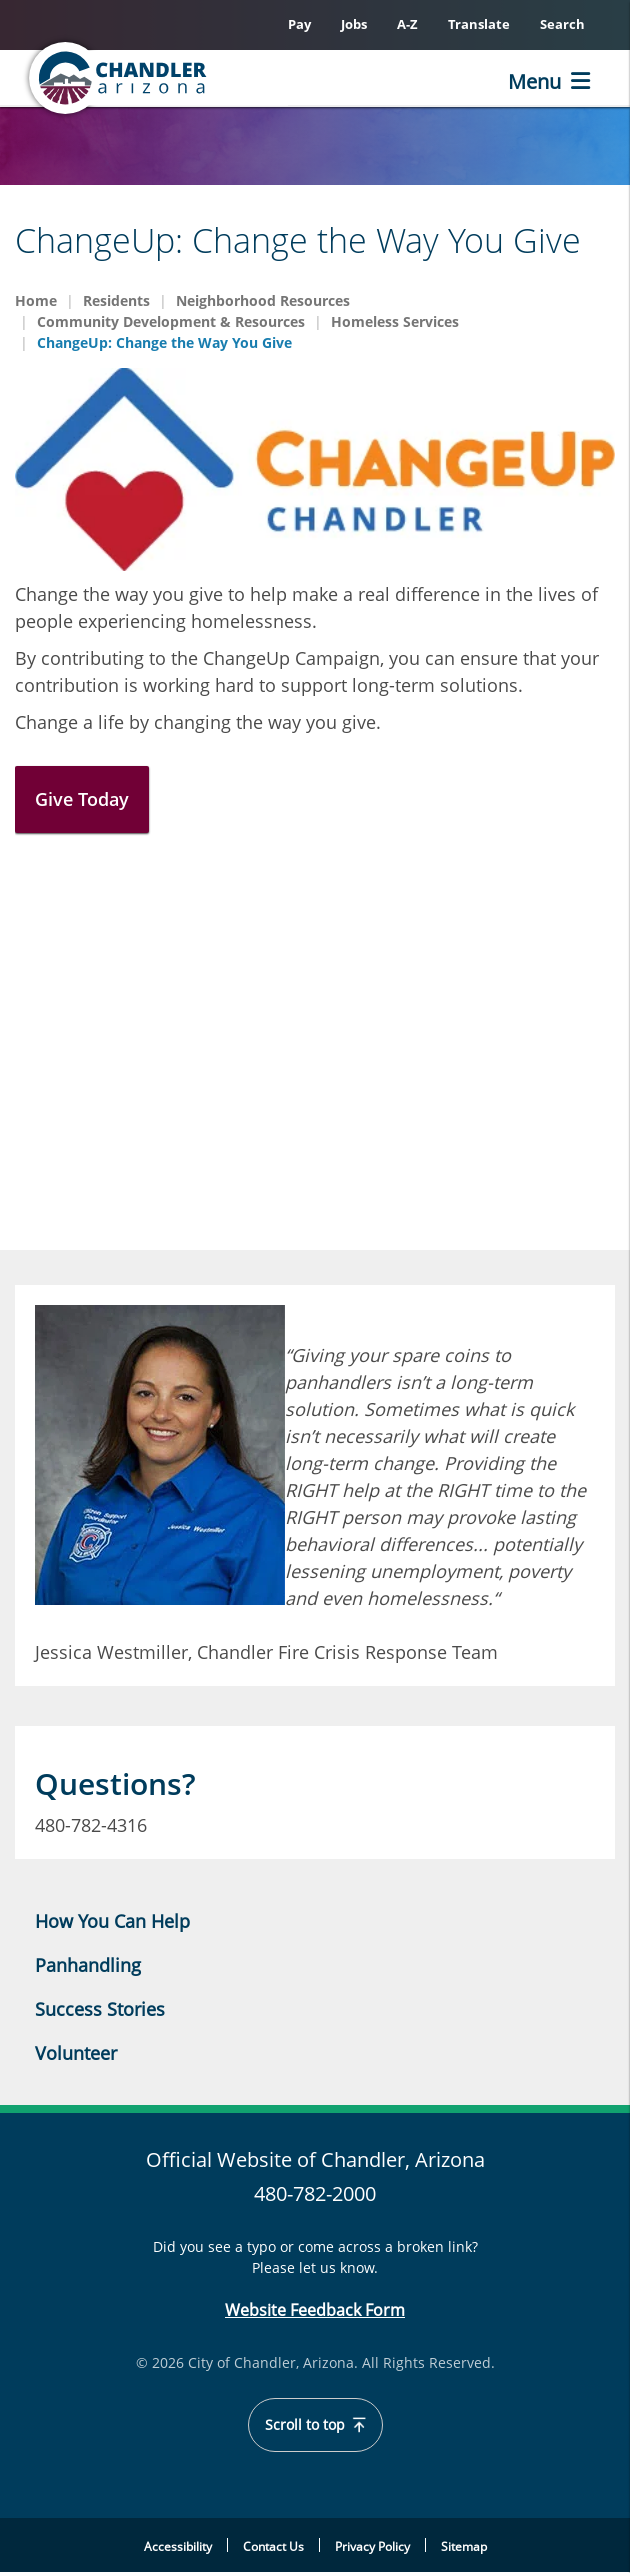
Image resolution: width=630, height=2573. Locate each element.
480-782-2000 (315, 2193)
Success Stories (100, 2009)
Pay (299, 24)
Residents (116, 300)
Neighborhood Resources (263, 300)
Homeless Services (395, 321)
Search (562, 24)
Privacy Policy (372, 2546)
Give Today (82, 799)
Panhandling (88, 1965)
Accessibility (178, 2546)
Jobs (354, 24)
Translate (479, 24)
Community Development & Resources (171, 321)
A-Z (407, 24)
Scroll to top (315, 2425)
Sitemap (464, 2546)
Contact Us (273, 2546)
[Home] (120, 78)
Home (36, 300)
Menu (534, 81)
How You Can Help (112, 1921)
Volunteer (76, 2053)
